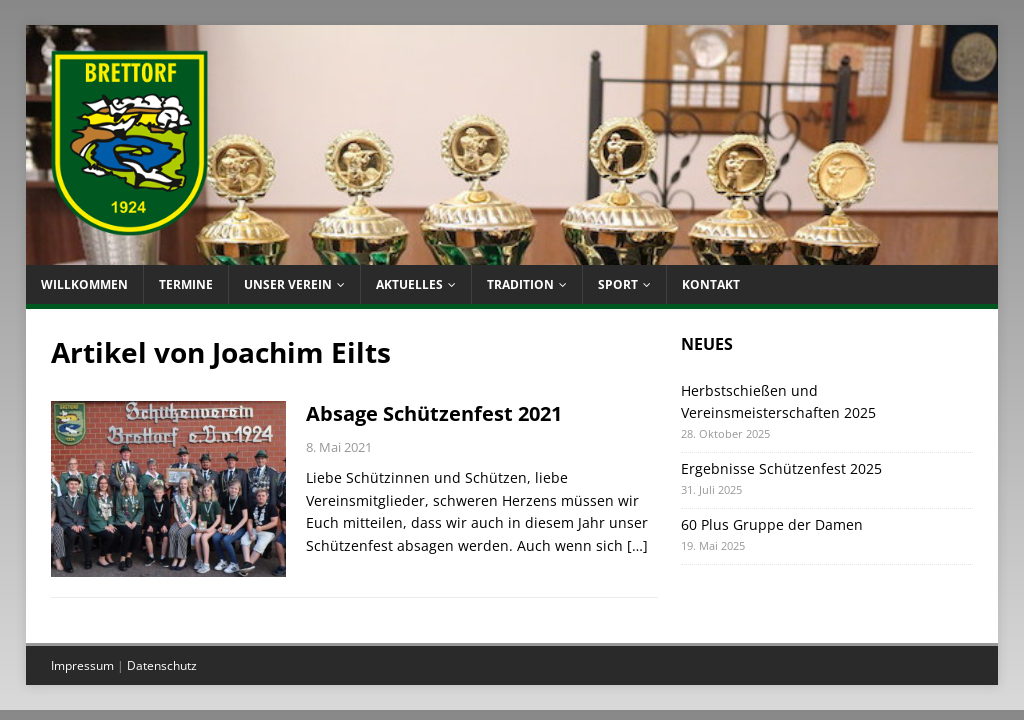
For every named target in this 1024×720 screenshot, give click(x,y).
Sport (618, 284)
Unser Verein (288, 284)
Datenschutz (162, 665)
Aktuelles (409, 284)
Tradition (520, 284)
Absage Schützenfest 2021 (434, 413)
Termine (186, 284)
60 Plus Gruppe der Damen (772, 524)
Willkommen (84, 284)
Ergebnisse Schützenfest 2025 (781, 468)
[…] (637, 545)
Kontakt (711, 284)
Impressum (82, 665)
